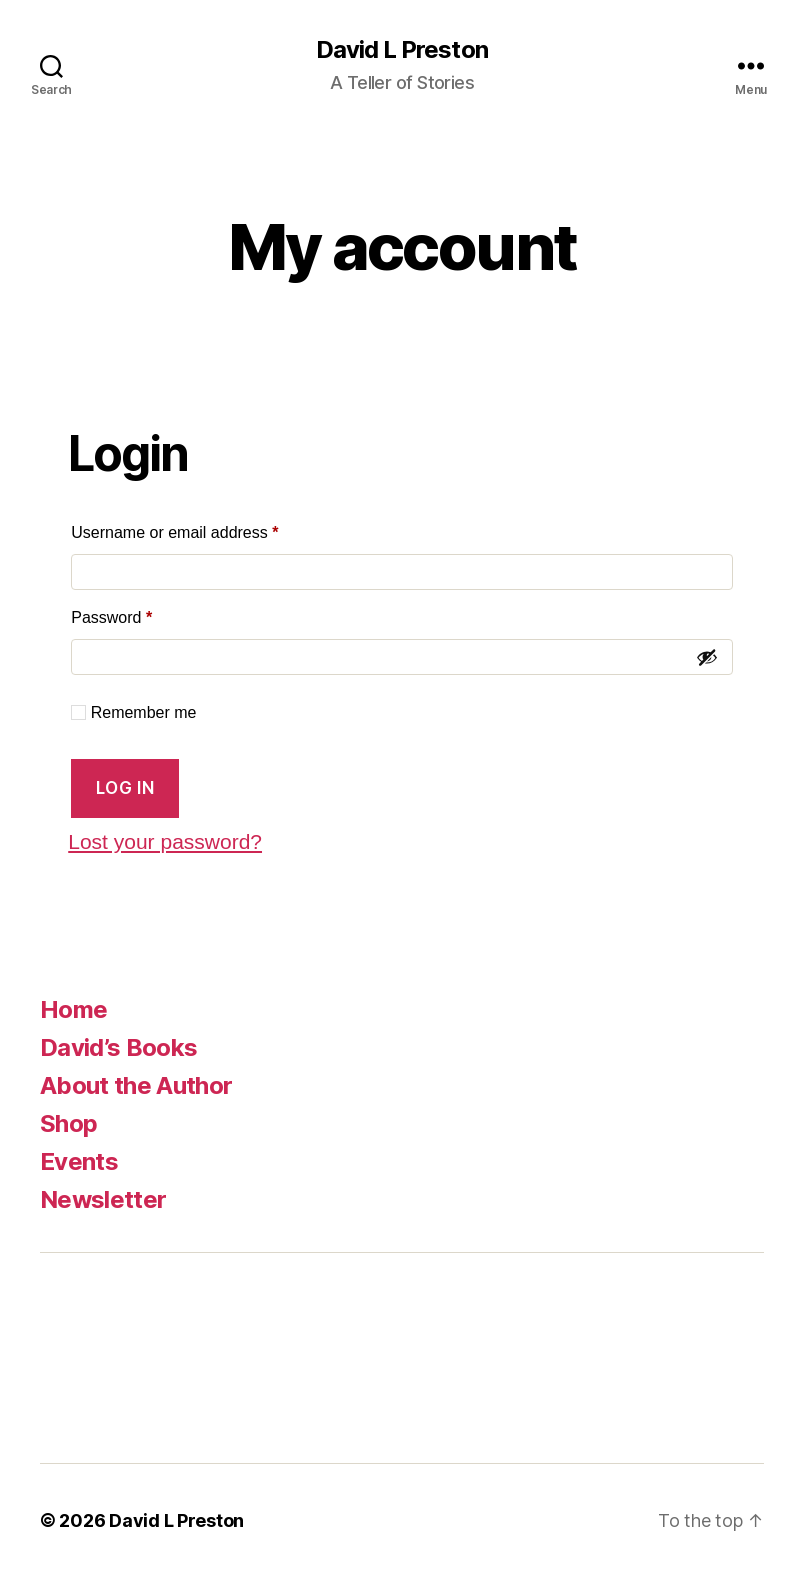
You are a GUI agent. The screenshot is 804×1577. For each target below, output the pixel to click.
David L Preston (401, 50)
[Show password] (707, 657)
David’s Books (118, 1047)
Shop (68, 1123)
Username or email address (206, 529)
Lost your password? (165, 841)
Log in (125, 788)
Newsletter (103, 1199)
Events (79, 1161)
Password (143, 614)
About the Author (136, 1085)
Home (73, 1009)
